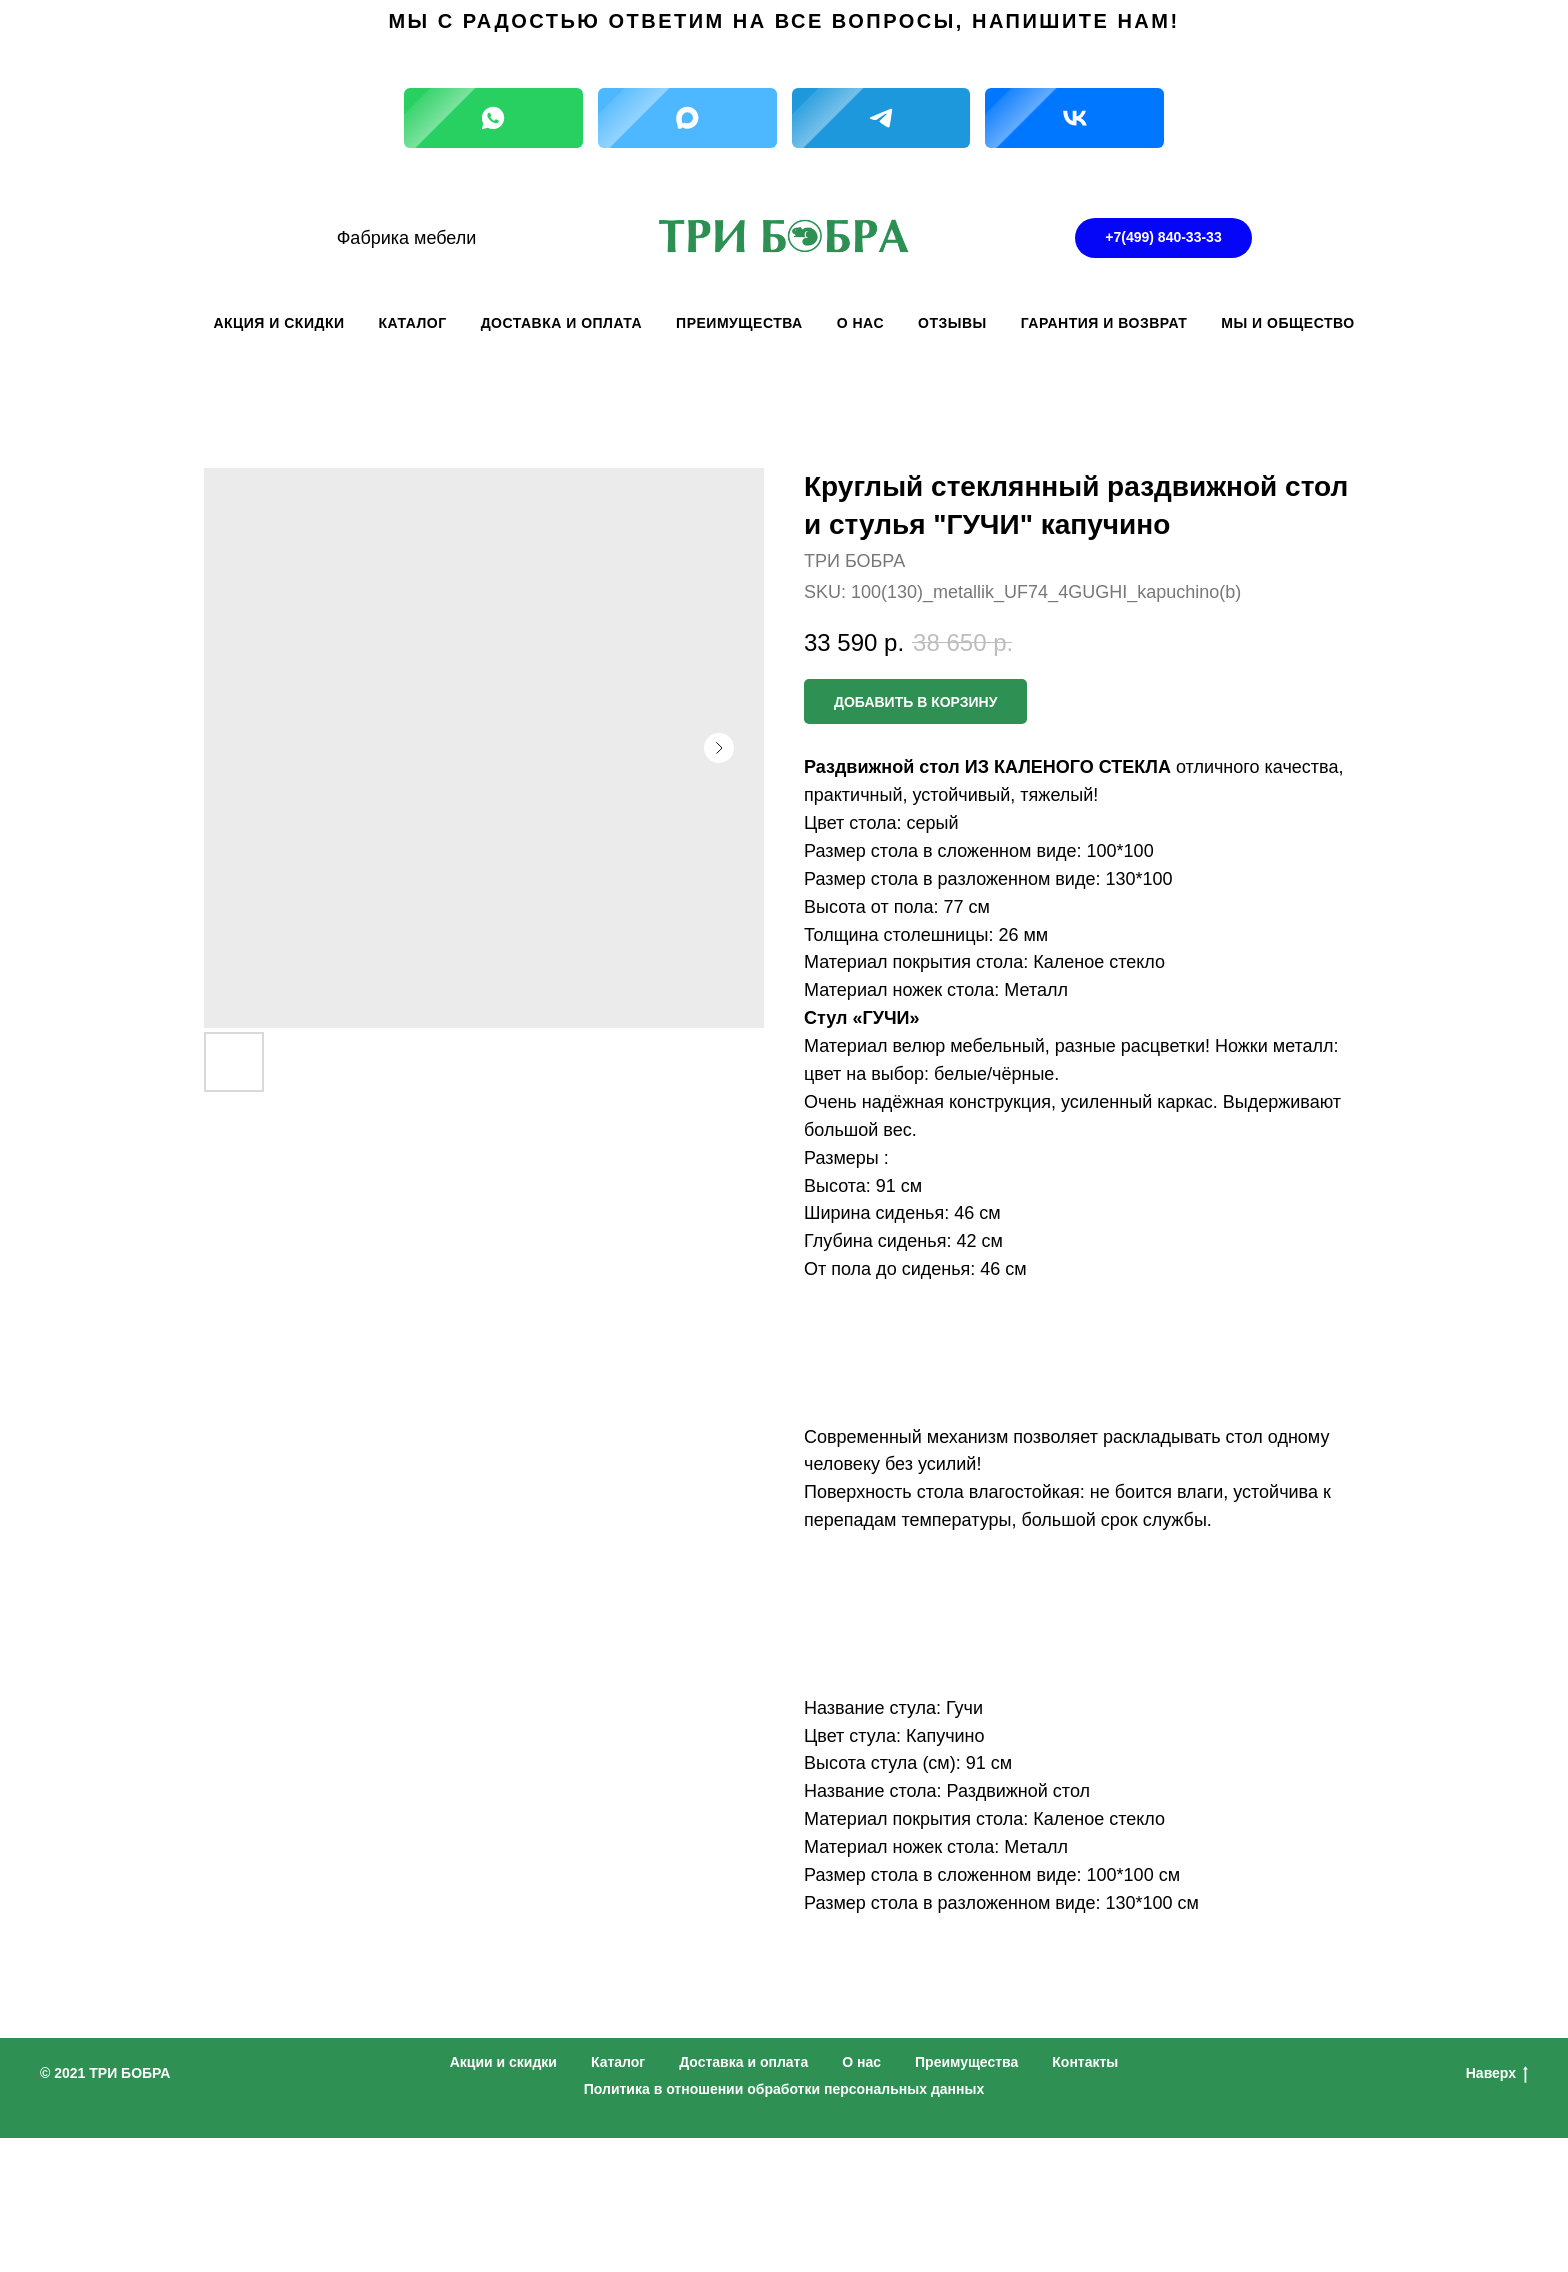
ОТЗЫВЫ (952, 323)
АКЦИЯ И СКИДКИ (278, 323)
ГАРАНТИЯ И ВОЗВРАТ (1104, 323)
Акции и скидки (503, 2062)
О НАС (860, 323)
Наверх (1497, 2074)
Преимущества (966, 2062)
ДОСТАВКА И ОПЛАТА (561, 323)
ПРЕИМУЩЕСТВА (739, 323)
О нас (861, 2062)
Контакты (1085, 2062)
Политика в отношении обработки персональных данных (784, 2089)
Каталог (618, 2062)
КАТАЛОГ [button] (413, 323)
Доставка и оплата (743, 2062)
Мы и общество (1287, 323)
